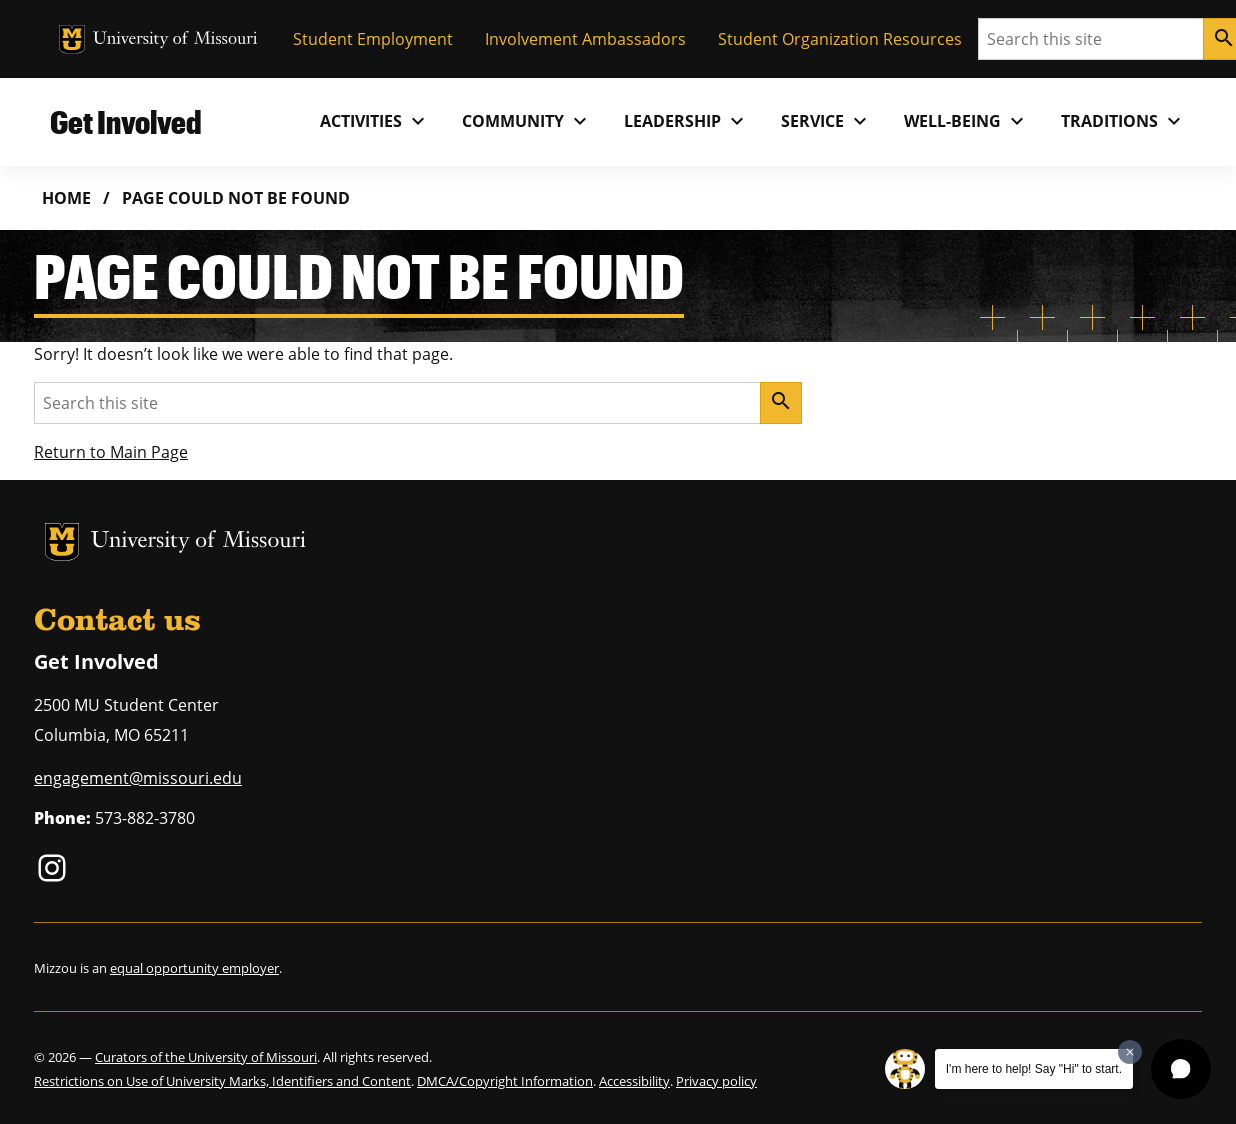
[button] (1181, 1069)
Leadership (686, 121)
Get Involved (125, 121)
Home (66, 198)
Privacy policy (716, 1081)
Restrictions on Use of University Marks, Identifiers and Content (222, 1081)
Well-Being (966, 121)
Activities (375, 121)
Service (826, 121)
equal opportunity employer (194, 968)
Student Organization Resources (840, 39)
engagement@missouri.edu (138, 778)
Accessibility (634, 1081)
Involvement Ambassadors (585, 39)
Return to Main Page (111, 452)
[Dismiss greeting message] (1130, 1052)
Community (527, 121)
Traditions (1123, 121)
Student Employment (373, 39)
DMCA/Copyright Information (505, 1081)
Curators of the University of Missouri (206, 1057)
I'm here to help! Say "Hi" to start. (1034, 1069)
